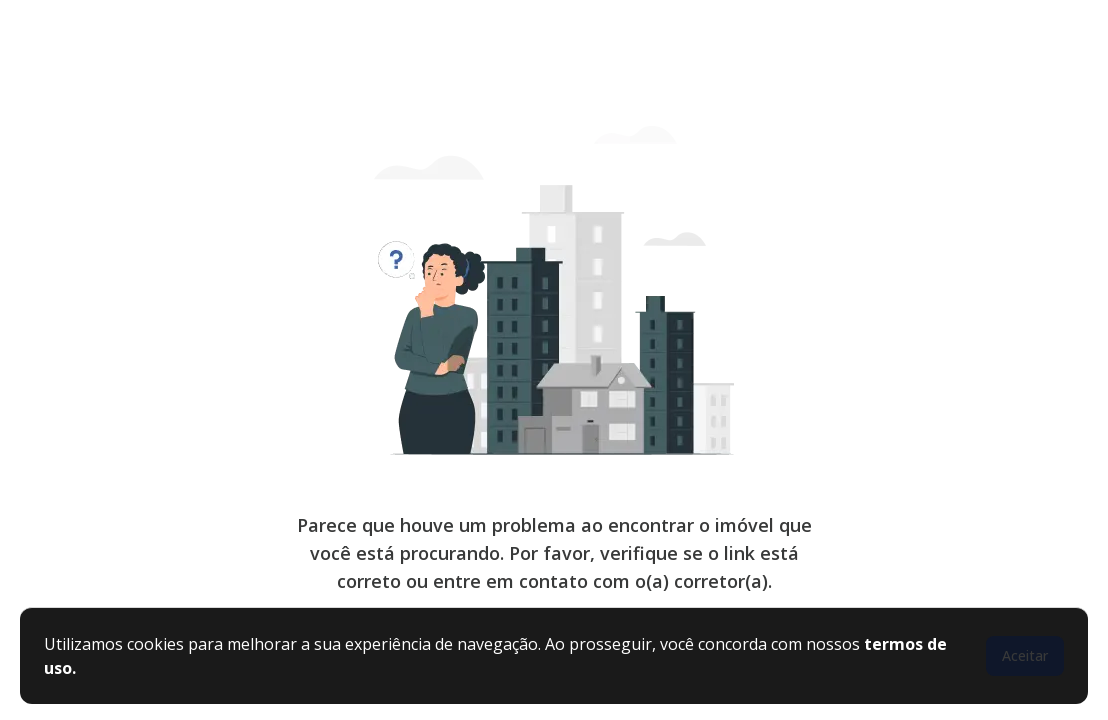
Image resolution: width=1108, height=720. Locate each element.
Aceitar (1025, 655)
